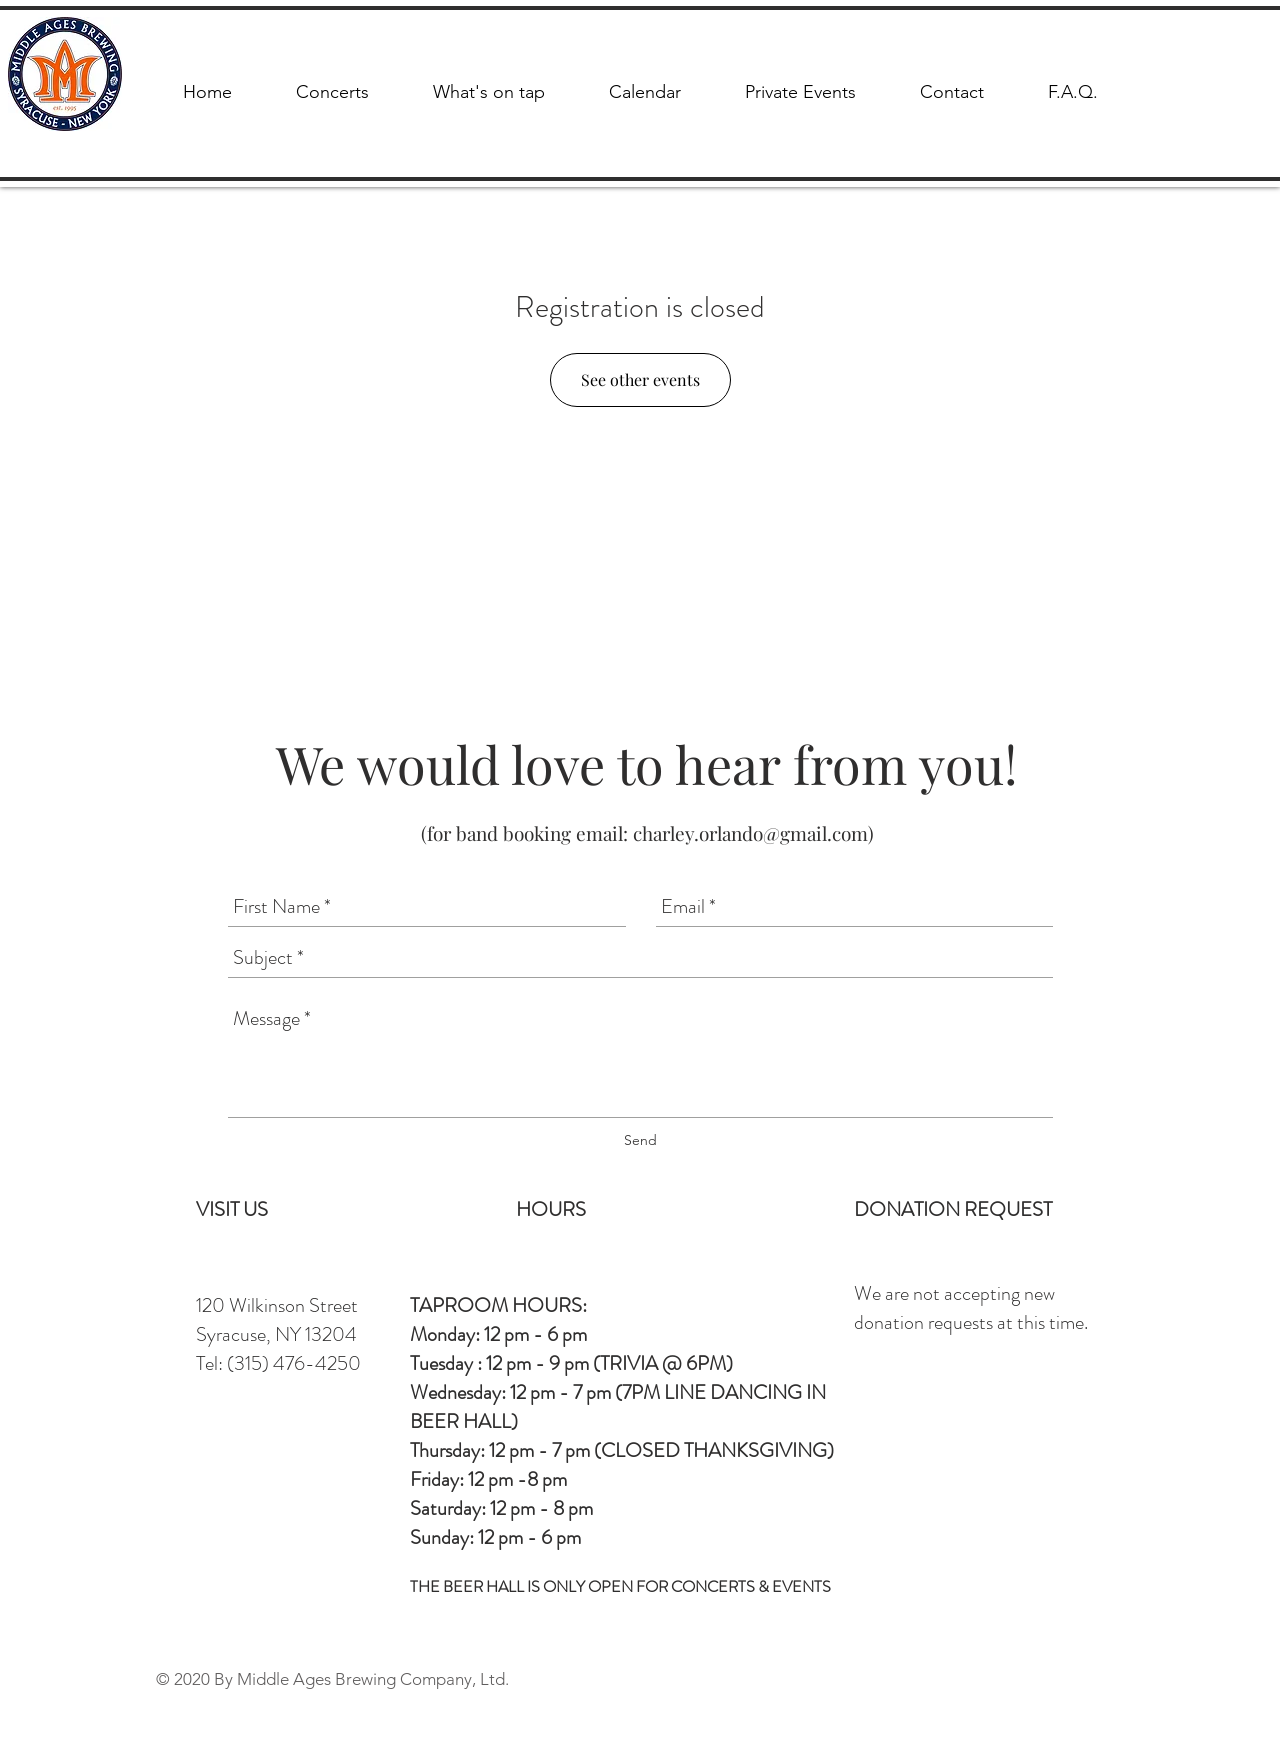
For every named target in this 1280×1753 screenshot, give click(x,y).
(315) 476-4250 (294, 1363)
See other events (640, 379)
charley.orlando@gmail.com (750, 833)
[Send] (640, 1140)
